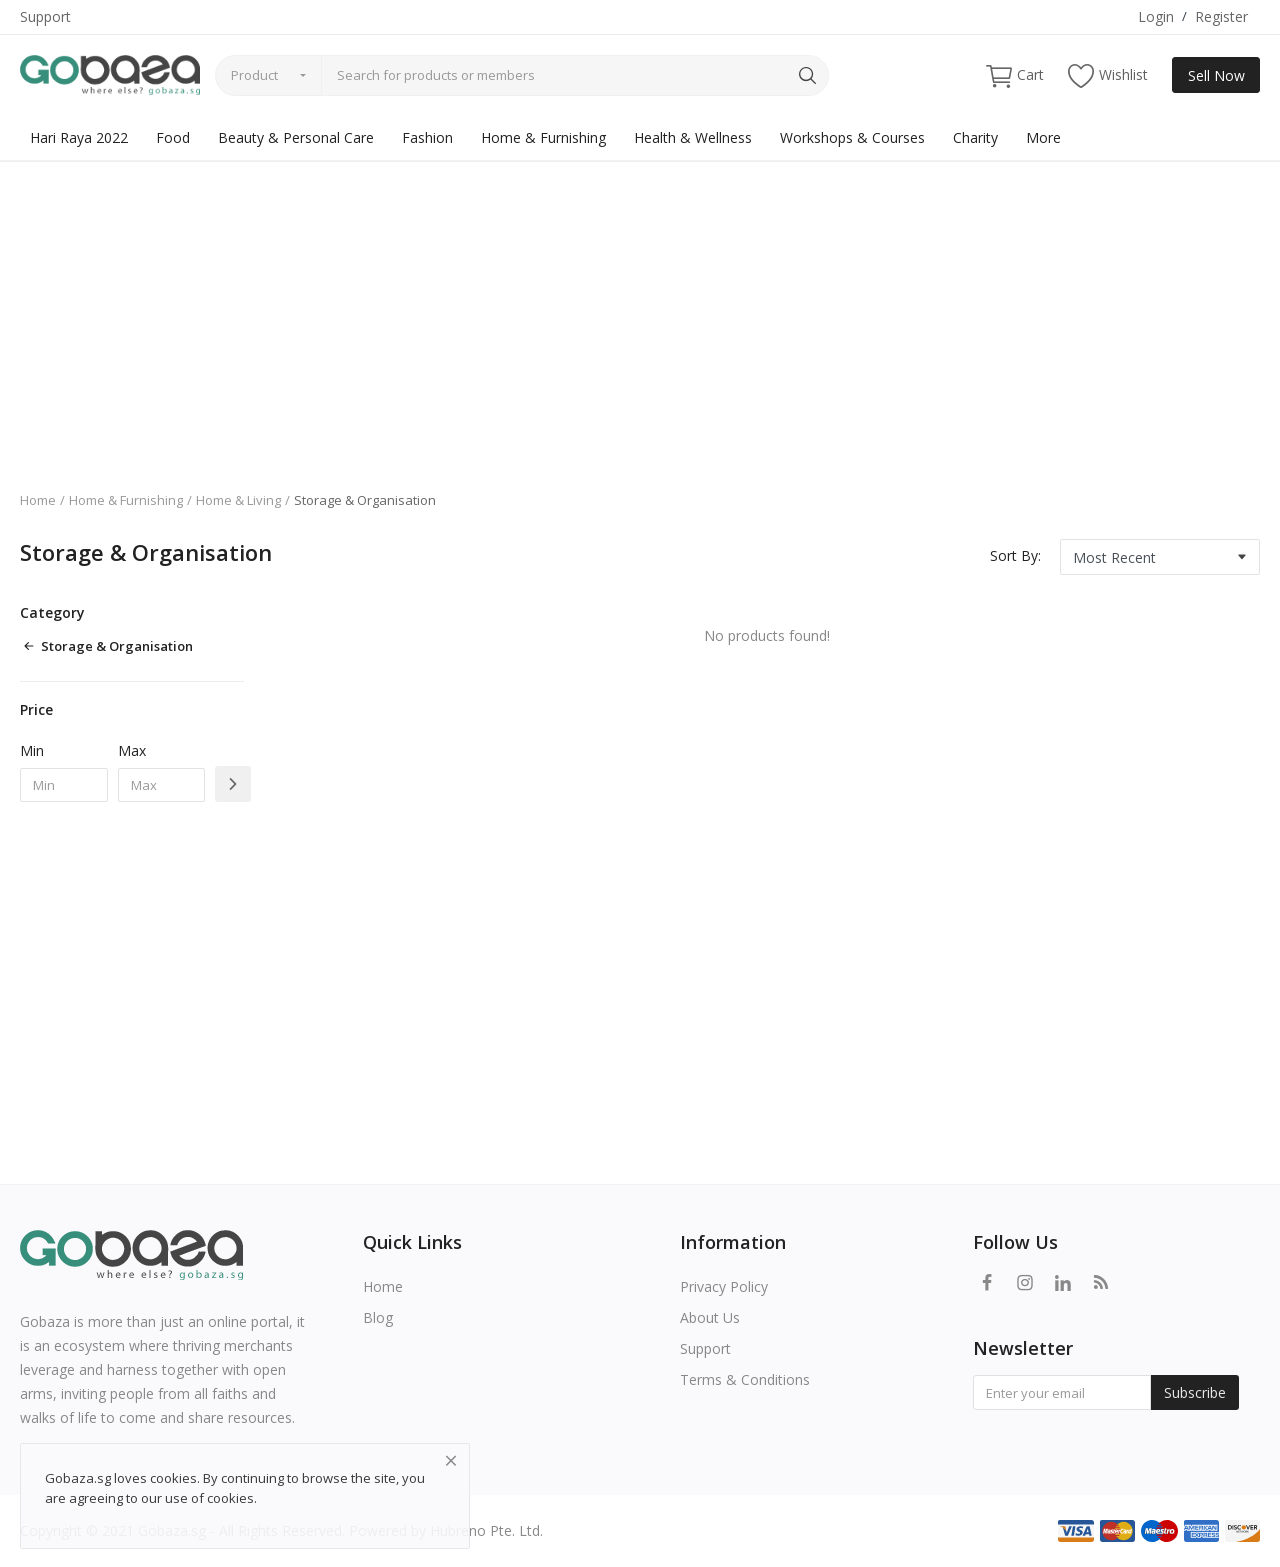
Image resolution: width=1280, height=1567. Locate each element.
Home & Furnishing (543, 137)
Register (1221, 16)
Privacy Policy (724, 1286)
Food (173, 137)
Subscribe (1195, 1392)
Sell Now (1216, 75)
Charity (975, 137)
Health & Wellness (693, 137)
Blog (378, 1317)
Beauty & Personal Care (296, 137)
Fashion (427, 137)
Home (38, 500)
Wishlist (1108, 75)
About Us (710, 1317)
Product (254, 75)
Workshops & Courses (852, 137)
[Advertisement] (640, 311)
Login (1156, 16)
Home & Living (238, 500)
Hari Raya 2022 (79, 137)
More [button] (1043, 137)
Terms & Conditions (745, 1379)
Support (45, 16)
